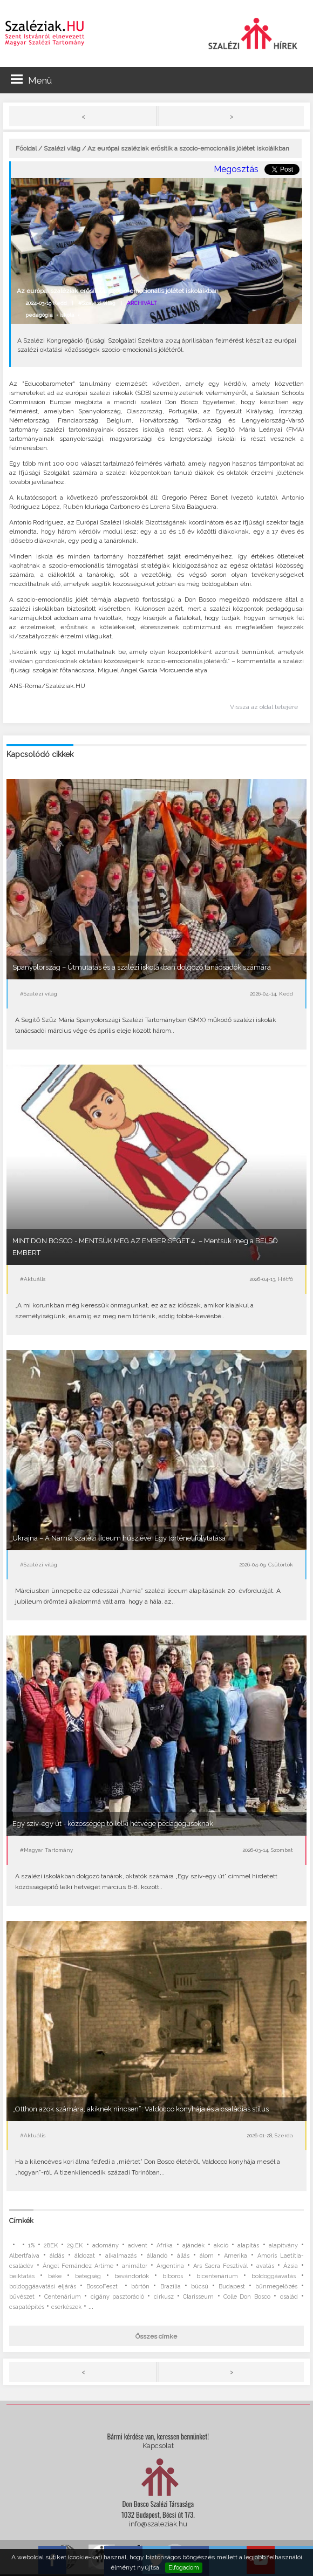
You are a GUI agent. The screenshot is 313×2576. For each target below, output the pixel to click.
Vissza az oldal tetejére (264, 707)
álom (207, 2255)
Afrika (164, 2245)
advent (137, 2245)
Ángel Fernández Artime (78, 2266)
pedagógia (39, 315)
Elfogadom (183, 2567)
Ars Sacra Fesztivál (220, 2266)
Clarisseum (198, 2296)
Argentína (170, 2266)
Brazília (170, 2286)
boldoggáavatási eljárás (42, 2286)
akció (221, 2245)
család (289, 2296)
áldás (57, 2255)
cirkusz (164, 2296)
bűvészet (22, 2296)
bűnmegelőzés (276, 2286)
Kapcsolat (158, 2446)
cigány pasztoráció (117, 2296)
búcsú (199, 2286)
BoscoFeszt (103, 2286)
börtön (140, 2286)
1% (31, 2245)
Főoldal (26, 148)
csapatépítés (26, 2307)
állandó (157, 2255)
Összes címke (156, 2336)
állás (183, 2255)
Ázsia (290, 2266)
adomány (105, 2245)
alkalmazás (121, 2255)
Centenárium (62, 2296)
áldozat (84, 2255)
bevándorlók (131, 2276)
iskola (67, 315)
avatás (265, 2266)
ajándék (193, 2245)
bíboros (172, 2276)
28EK (51, 2245)
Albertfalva (24, 2255)
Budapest (232, 2286)
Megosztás (236, 169)
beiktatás (22, 2276)
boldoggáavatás (273, 2276)
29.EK (75, 2245)
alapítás (248, 2245)
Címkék (21, 2221)
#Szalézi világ (96, 303)
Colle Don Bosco (246, 2296)
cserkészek (66, 2307)
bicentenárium (217, 2276)
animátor (134, 2266)
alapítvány (283, 2245)
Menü (31, 80)
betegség (88, 2276)
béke (55, 2276)
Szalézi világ (62, 148)
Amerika (235, 2255)
